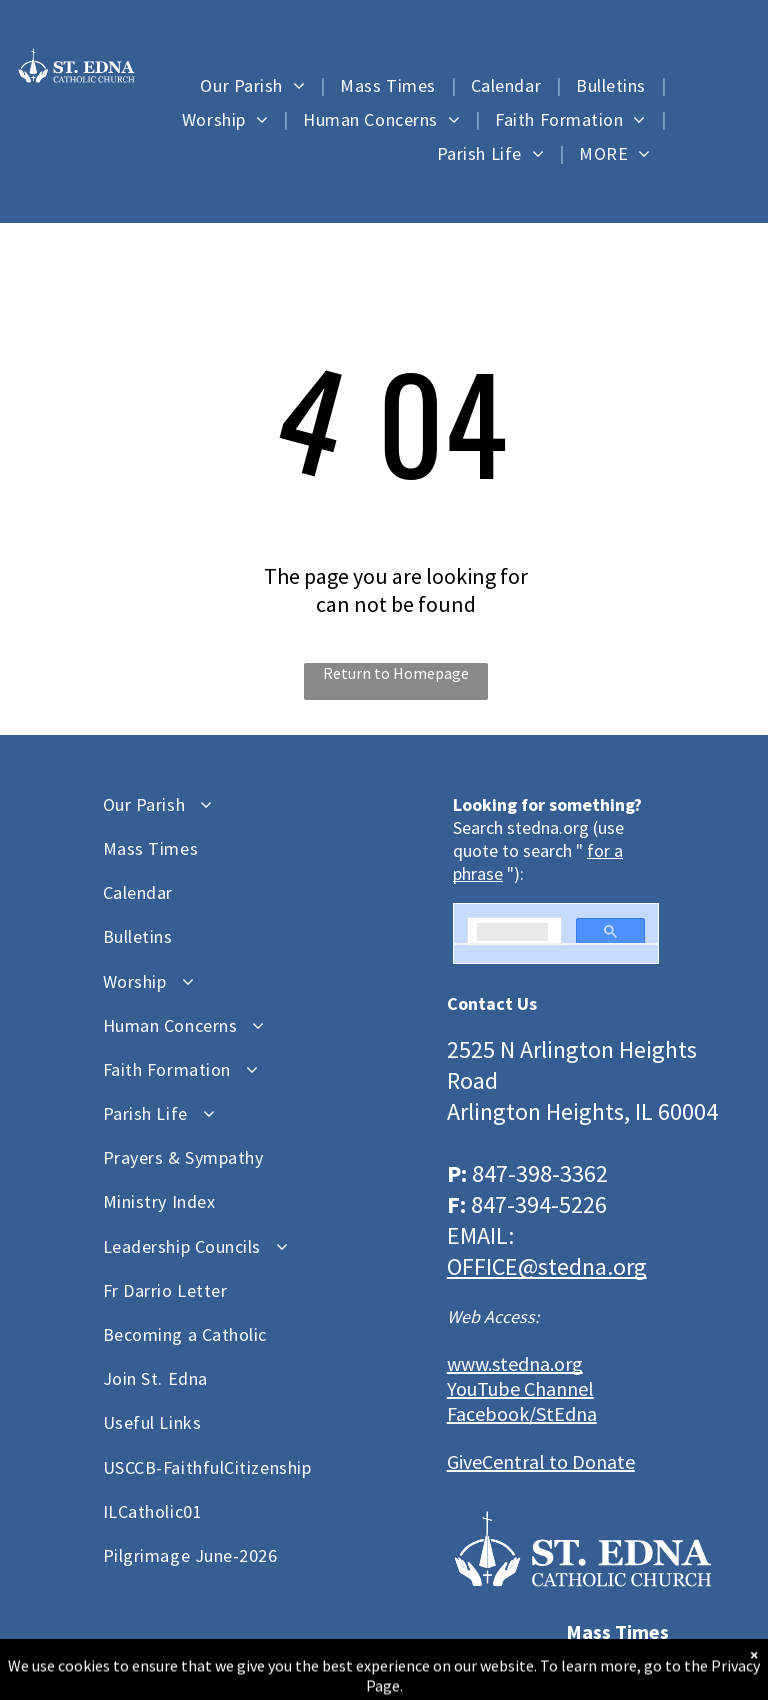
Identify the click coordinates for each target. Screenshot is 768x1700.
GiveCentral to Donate (541, 1461)
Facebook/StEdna (522, 1413)
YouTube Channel (520, 1388)
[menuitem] (255, 85)
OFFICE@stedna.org (547, 1266)
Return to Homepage (396, 673)
